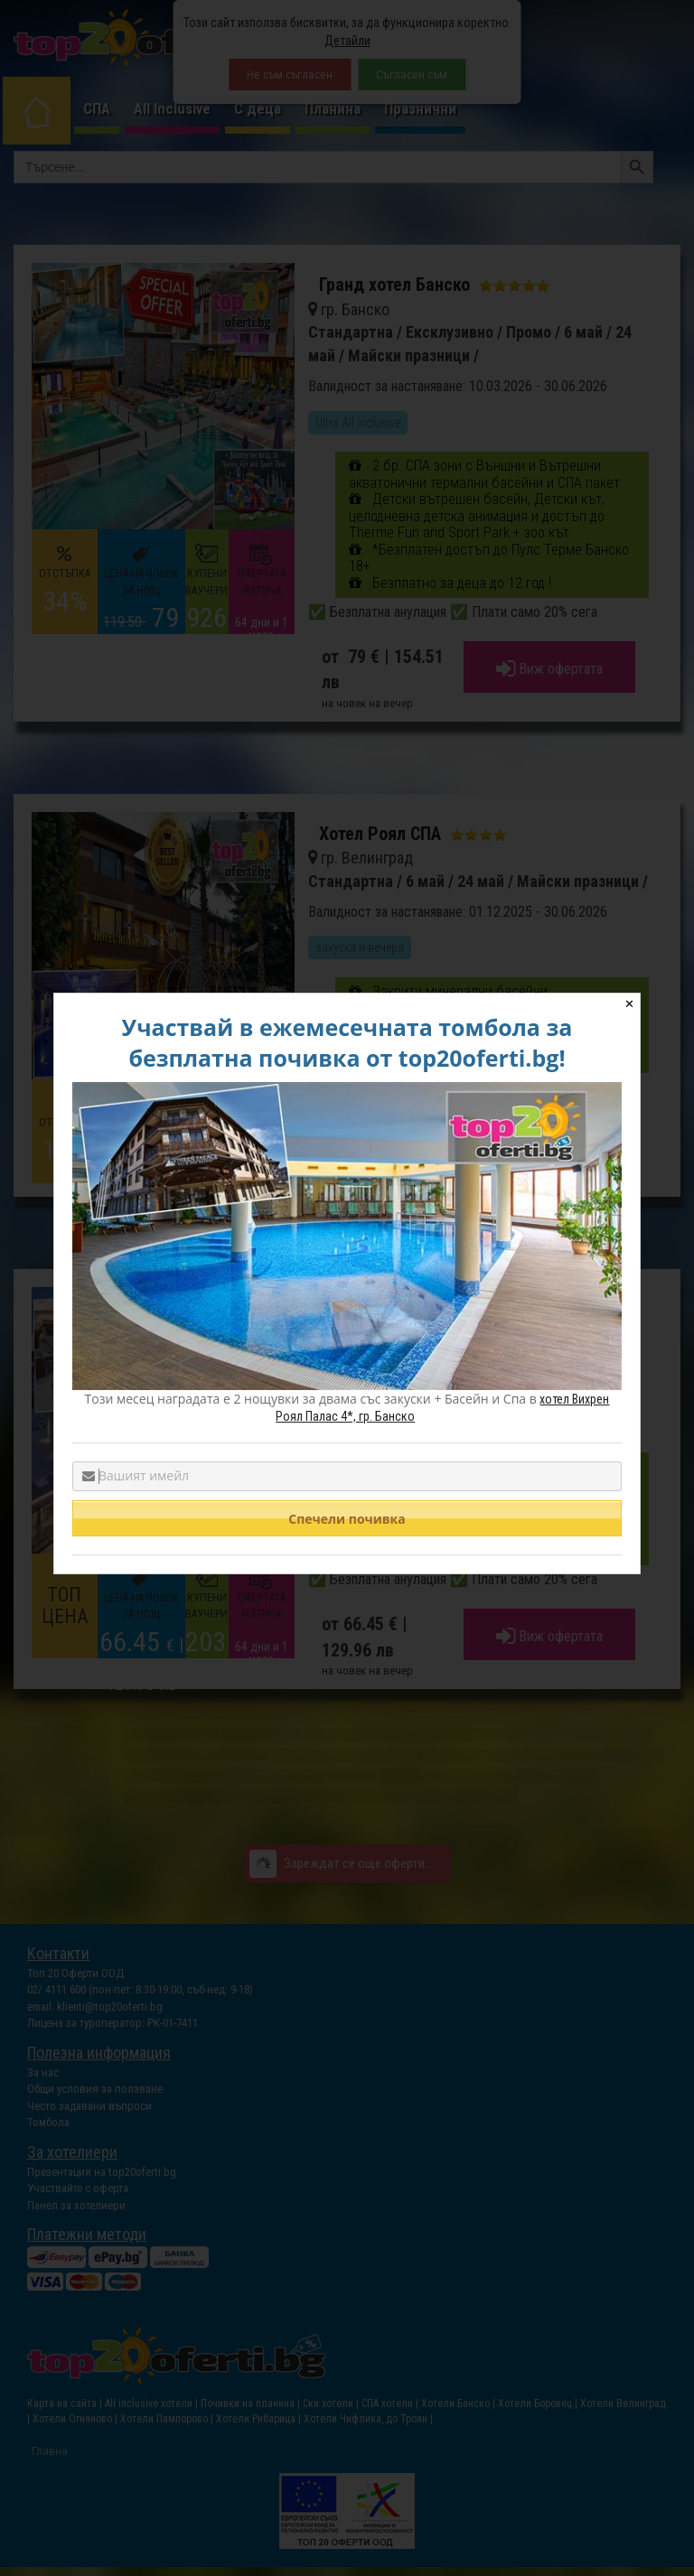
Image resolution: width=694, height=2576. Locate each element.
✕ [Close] (629, 1004)
